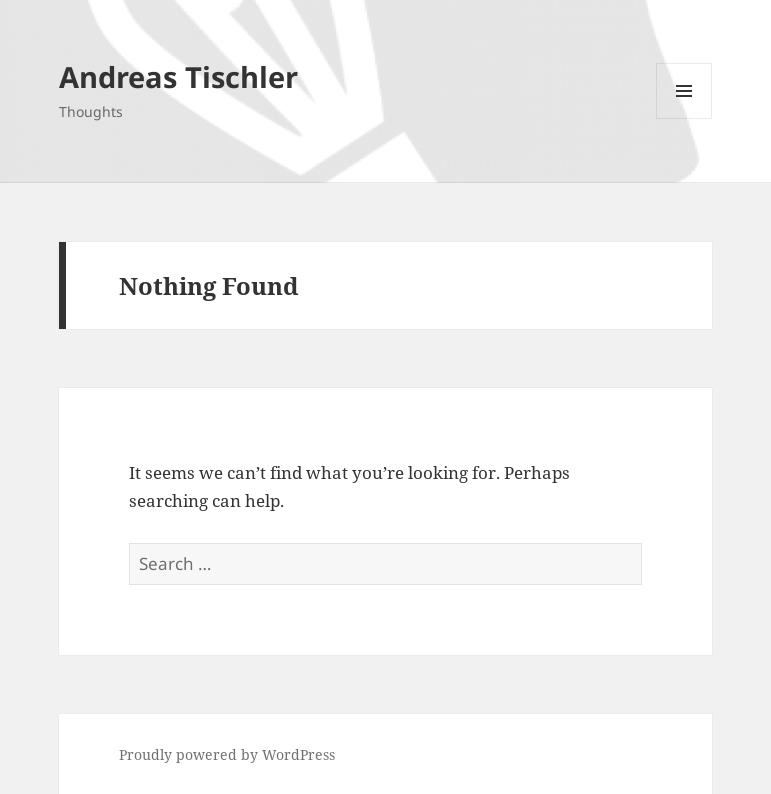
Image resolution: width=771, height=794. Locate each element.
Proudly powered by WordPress (227, 754)
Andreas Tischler (178, 76)
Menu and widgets (684, 118)
